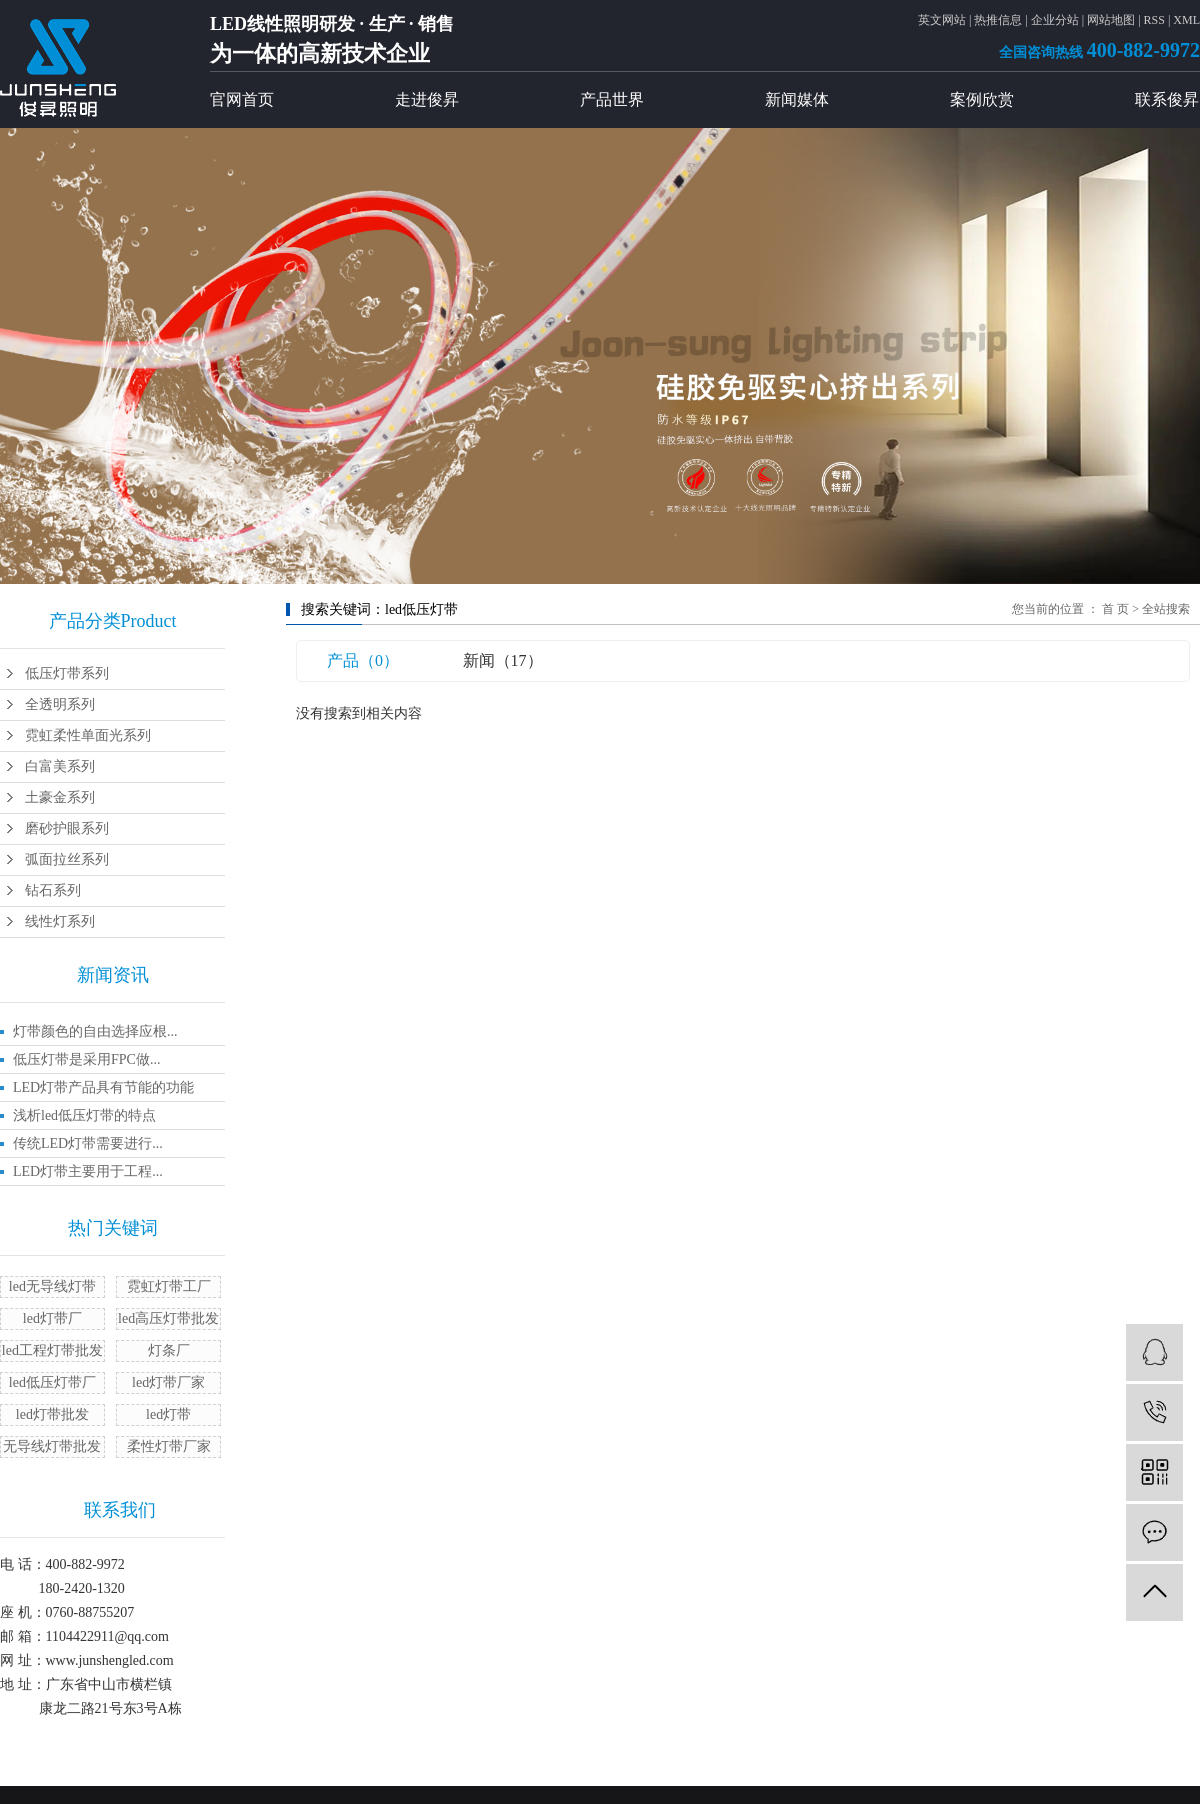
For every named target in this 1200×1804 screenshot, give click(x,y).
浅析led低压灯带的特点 (84, 1115)
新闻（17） (503, 660)
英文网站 (942, 20)
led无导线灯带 (52, 1286)
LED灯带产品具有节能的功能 (103, 1087)
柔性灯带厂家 (169, 1446)
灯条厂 (169, 1350)
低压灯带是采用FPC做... (86, 1059)
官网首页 (242, 99)
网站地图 (1111, 20)
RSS (1154, 20)
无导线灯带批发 (52, 1446)
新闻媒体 (797, 99)
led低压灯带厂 (52, 1382)
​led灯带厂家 (168, 1382)
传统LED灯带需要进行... (88, 1143)
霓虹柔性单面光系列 (88, 735)
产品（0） (363, 660)
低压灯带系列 (67, 673)
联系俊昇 (1167, 99)
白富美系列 (60, 766)
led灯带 (168, 1414)
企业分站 (1055, 20)
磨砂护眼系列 (67, 828)
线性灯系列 (60, 921)
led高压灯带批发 (168, 1318)
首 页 (1115, 609)
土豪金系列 (60, 797)
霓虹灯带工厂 (169, 1286)
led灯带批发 (52, 1414)
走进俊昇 (427, 99)
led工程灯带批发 (52, 1350)
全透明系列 (60, 704)
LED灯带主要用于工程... (88, 1171)
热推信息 (998, 20)
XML (1186, 20)
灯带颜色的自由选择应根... (95, 1031)
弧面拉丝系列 (67, 859)
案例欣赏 (982, 99)
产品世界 (612, 99)
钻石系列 (53, 890)
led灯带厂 (52, 1318)
